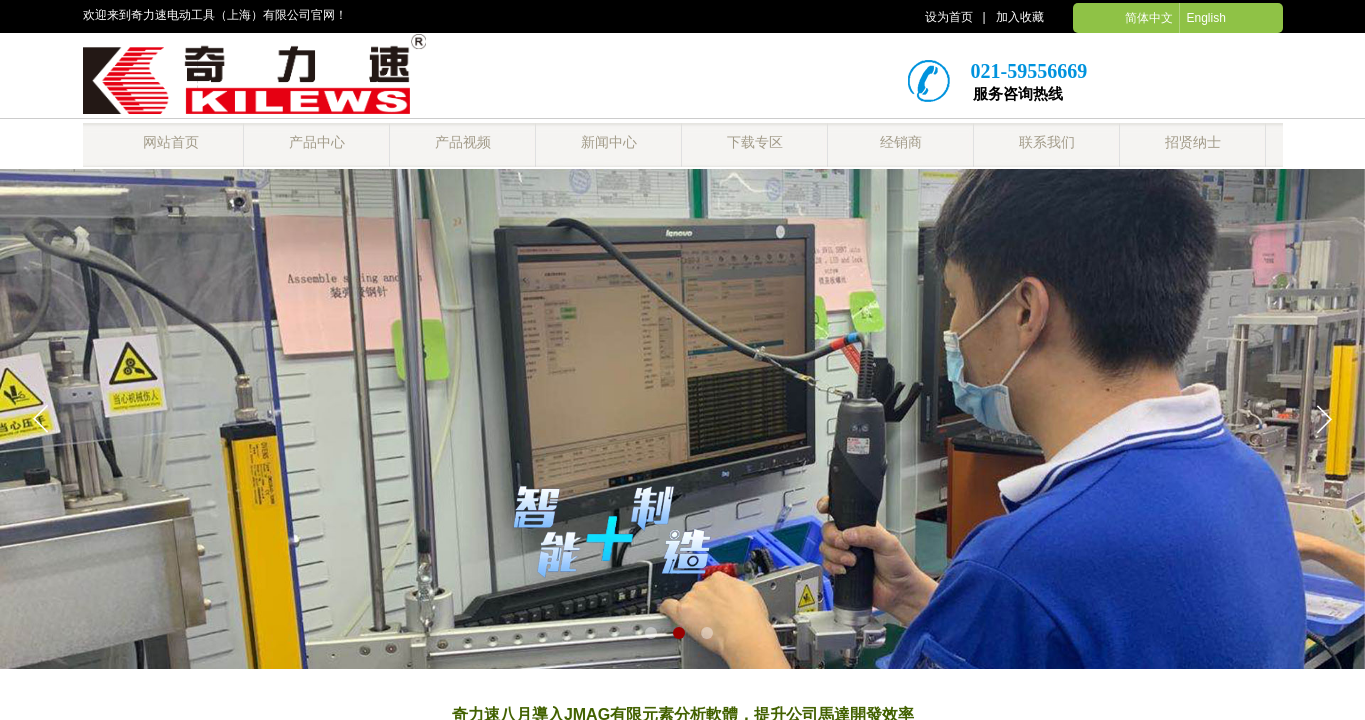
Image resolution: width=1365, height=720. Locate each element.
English (1205, 18)
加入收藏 (1020, 17)
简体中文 (1149, 18)
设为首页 (949, 17)
